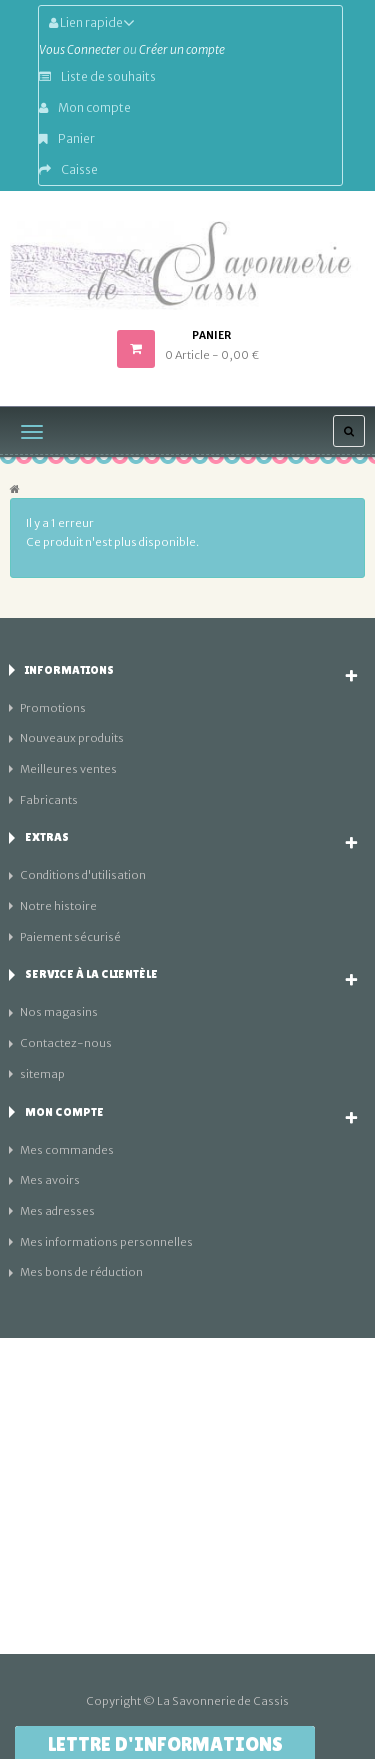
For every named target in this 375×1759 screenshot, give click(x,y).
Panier (67, 138)
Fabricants (49, 800)
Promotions (53, 708)
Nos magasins (59, 1012)
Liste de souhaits (97, 76)
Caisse (68, 169)
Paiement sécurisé (70, 937)
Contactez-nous (66, 1043)
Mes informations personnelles (106, 1242)
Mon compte (85, 107)
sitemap (42, 1074)
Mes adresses (57, 1211)
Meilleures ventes (68, 769)
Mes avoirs (50, 1180)
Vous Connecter (80, 49)
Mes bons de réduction (81, 1272)
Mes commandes (67, 1150)
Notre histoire (58, 906)
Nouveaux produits (72, 738)
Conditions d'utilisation (83, 875)
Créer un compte (182, 49)
